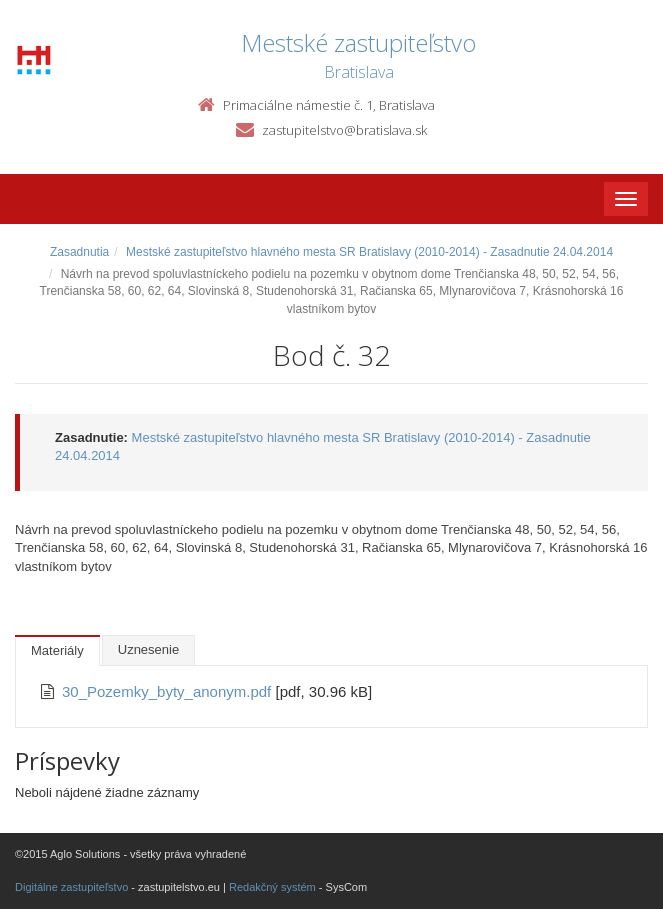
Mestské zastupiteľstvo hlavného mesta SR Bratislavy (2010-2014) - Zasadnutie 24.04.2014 (369, 252)
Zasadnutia (79, 252)
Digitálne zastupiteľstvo (71, 887)
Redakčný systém (272, 887)
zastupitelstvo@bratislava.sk (344, 130)
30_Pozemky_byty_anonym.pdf (168, 691)
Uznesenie (148, 649)
